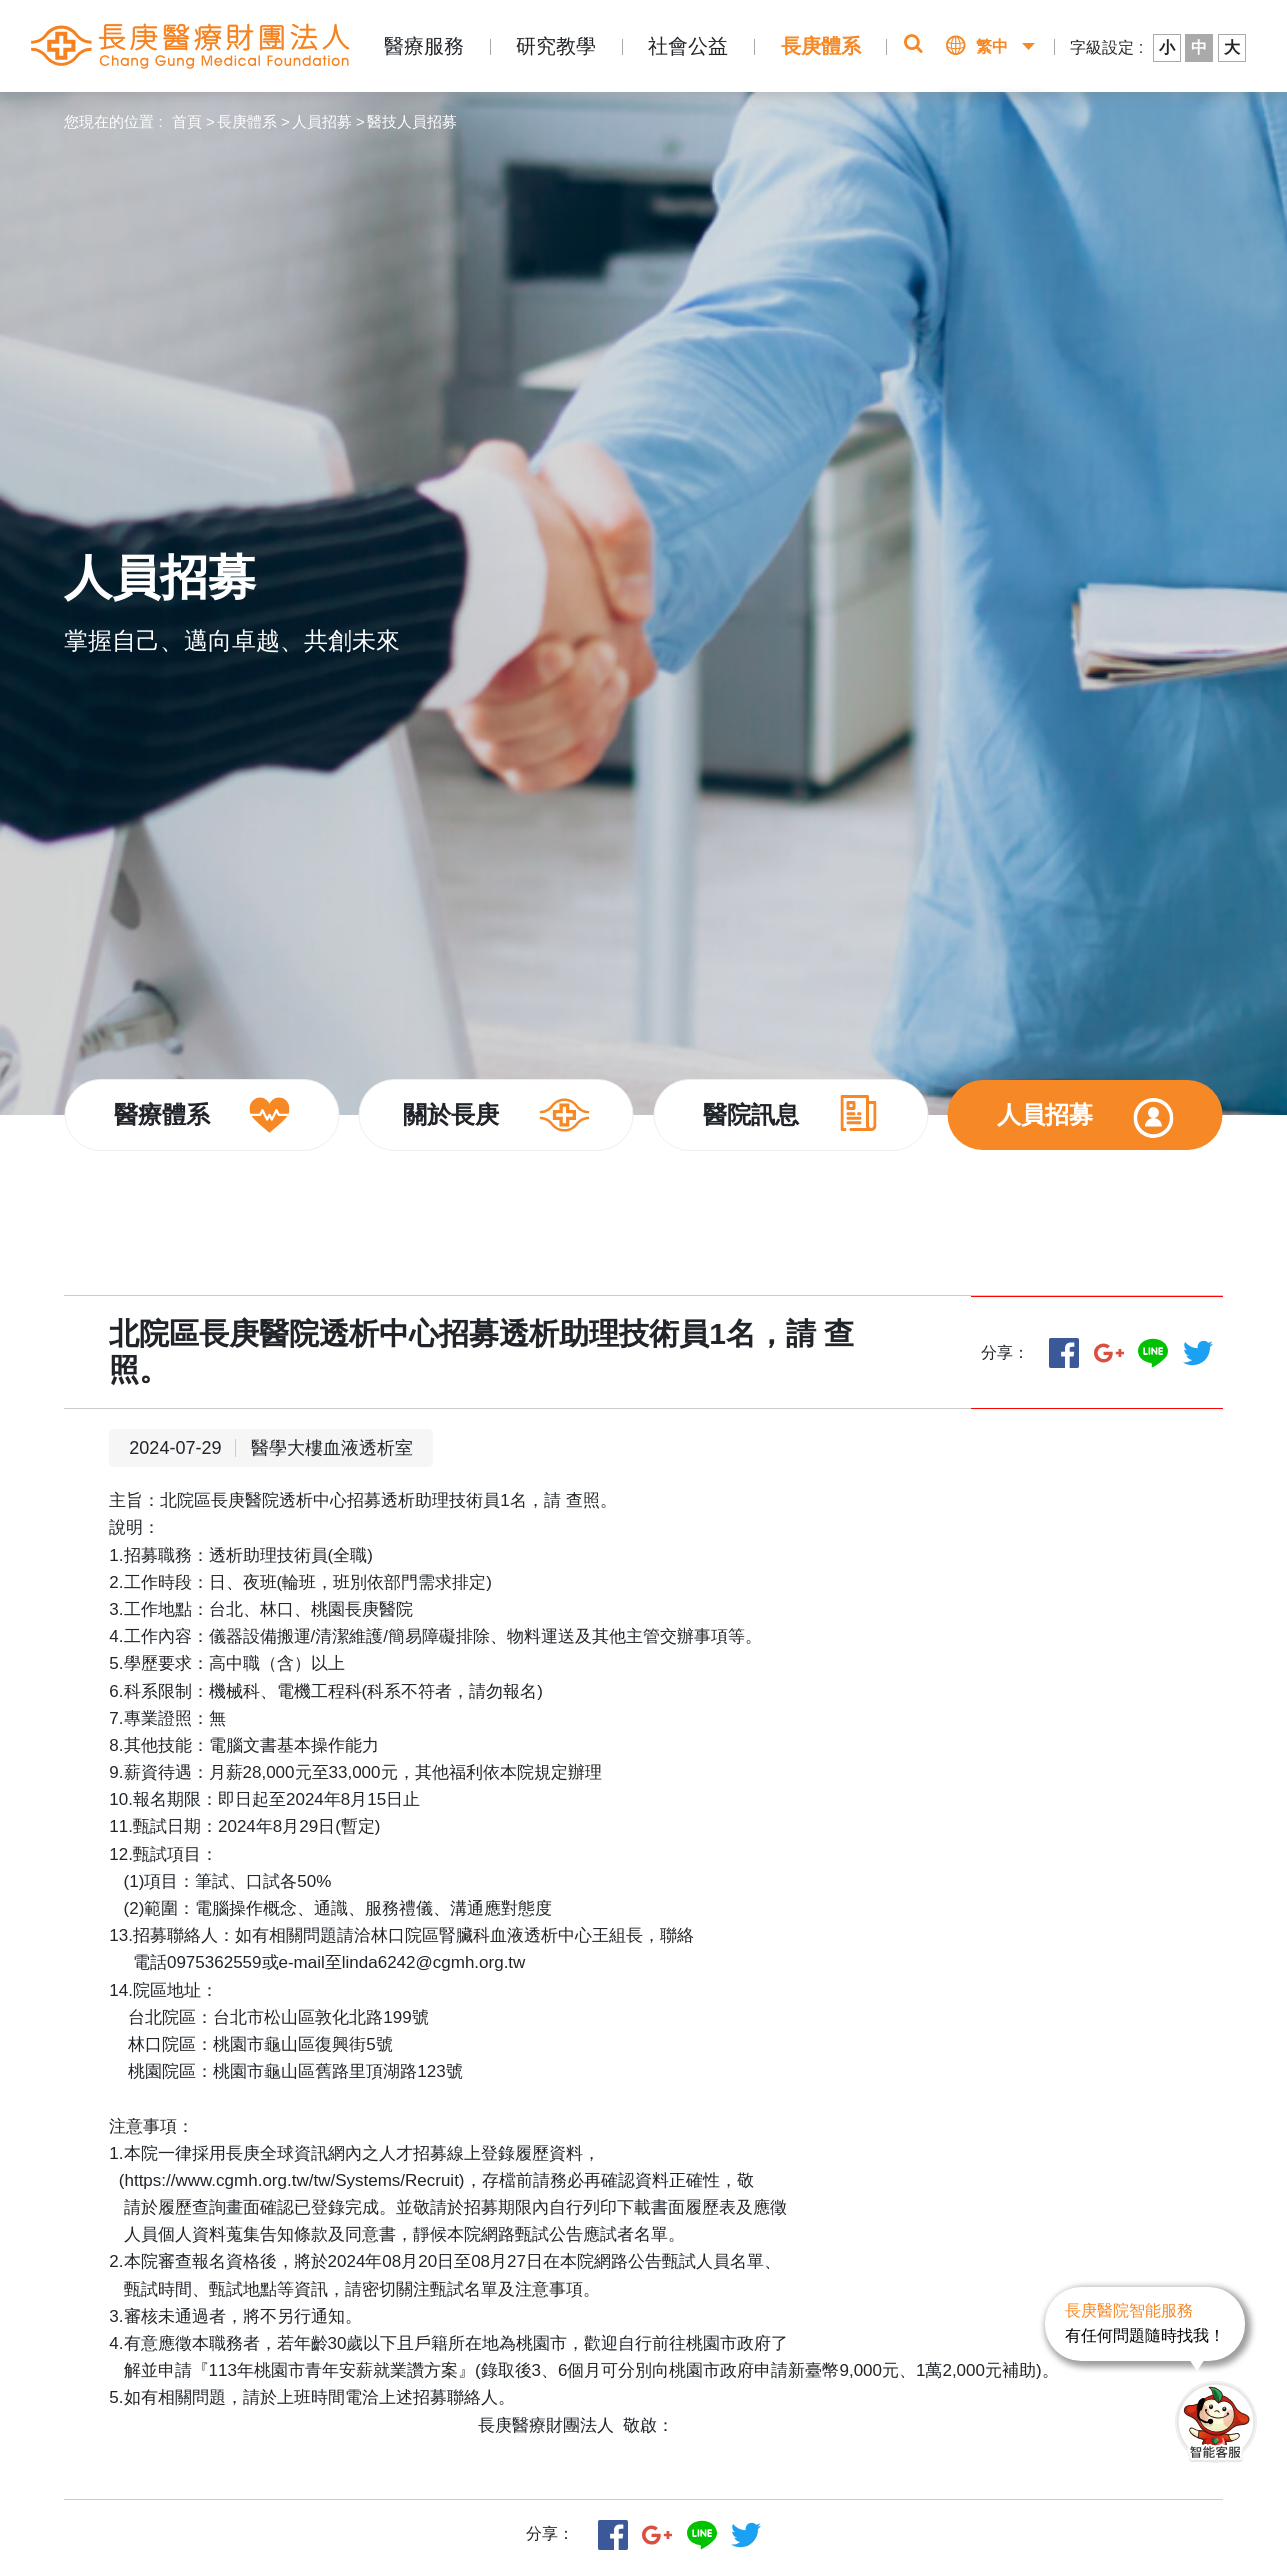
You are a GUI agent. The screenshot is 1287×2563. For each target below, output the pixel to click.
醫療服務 (424, 46)
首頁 (187, 121)
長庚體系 (821, 46)
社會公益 (688, 46)
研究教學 (556, 46)
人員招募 (322, 121)
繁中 (992, 46)
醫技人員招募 (412, 121)
